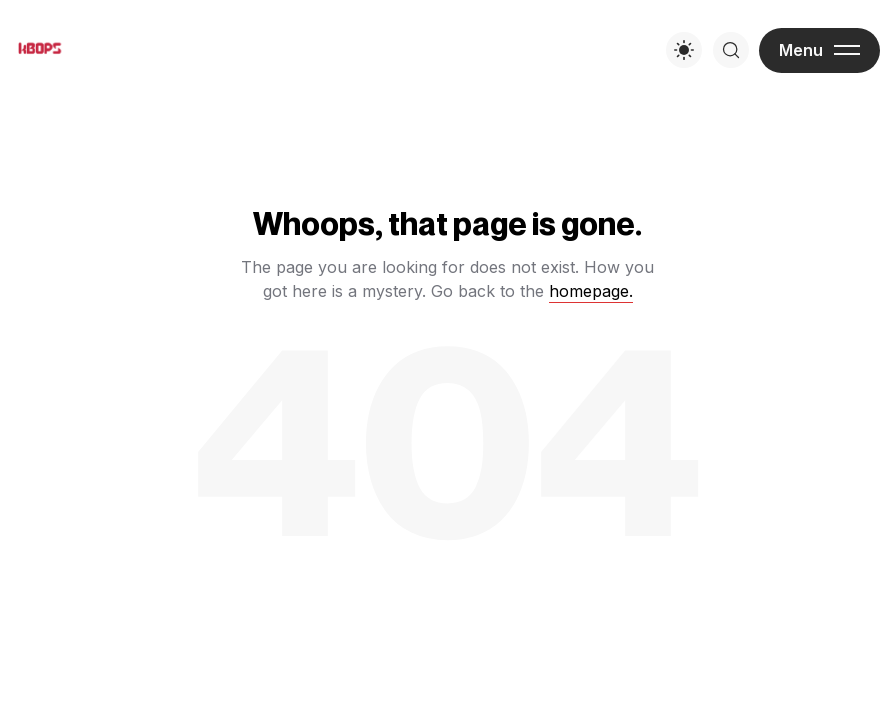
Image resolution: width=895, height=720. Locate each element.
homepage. (591, 291)
